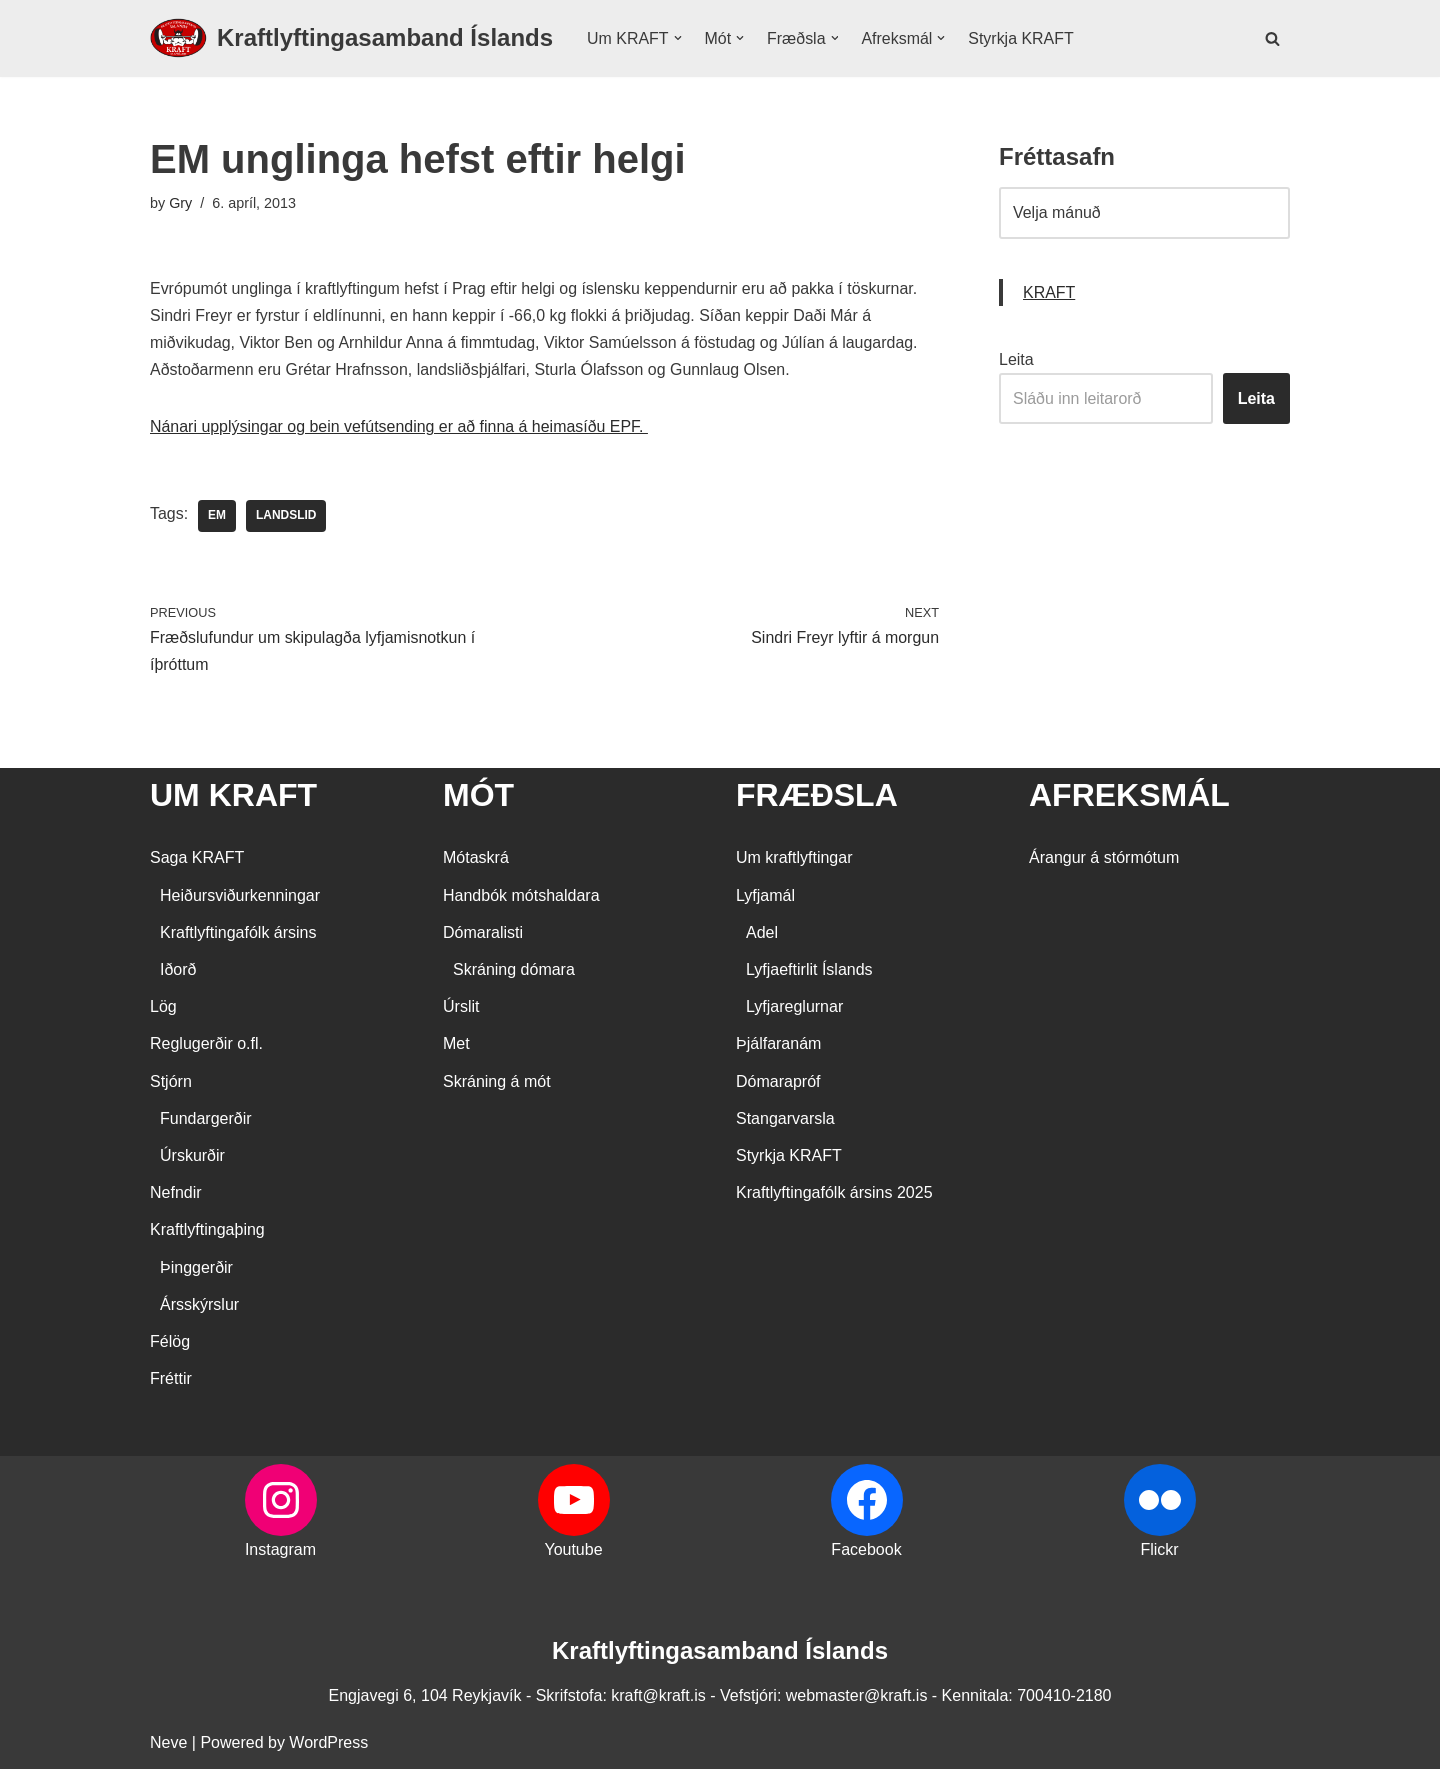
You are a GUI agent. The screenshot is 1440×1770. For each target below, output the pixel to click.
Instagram (280, 1551)
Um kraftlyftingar (794, 859)
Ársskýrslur (199, 1305)
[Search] (1272, 38)
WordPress (328, 1744)
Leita (1016, 359)
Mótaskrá (476, 859)
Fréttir (171, 1379)
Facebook (866, 1551)
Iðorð (178, 970)
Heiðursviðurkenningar (240, 896)
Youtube (573, 1551)
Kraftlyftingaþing (207, 1231)
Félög (170, 1342)
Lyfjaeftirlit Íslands (809, 970)
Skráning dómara (514, 970)
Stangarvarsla (785, 1119)
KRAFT (1049, 292)
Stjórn (171, 1082)
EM (217, 517)
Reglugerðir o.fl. (206, 1045)
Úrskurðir (192, 1156)
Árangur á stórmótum (1104, 859)
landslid (286, 517)
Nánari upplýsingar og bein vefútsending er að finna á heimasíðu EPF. (400, 427)
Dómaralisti (483, 933)
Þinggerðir (196, 1268)
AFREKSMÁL (1129, 796)
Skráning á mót (497, 1082)
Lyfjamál (765, 896)
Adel (762, 933)
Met (456, 1045)
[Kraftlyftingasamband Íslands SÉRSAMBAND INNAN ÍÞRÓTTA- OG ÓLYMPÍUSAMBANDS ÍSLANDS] (351, 38)
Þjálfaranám (778, 1045)
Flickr (1159, 1551)
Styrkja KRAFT (1022, 38)
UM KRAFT (233, 796)
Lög (163, 1008)
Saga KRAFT (197, 859)
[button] (678, 38)
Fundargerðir (206, 1119)
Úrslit (461, 1008)
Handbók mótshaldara (521, 896)
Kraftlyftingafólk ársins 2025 (834, 1194)
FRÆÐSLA (817, 796)
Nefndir (176, 1194)
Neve (168, 1744)
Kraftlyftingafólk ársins (238, 933)
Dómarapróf (778, 1082)
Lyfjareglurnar (794, 1008)
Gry (180, 203)
